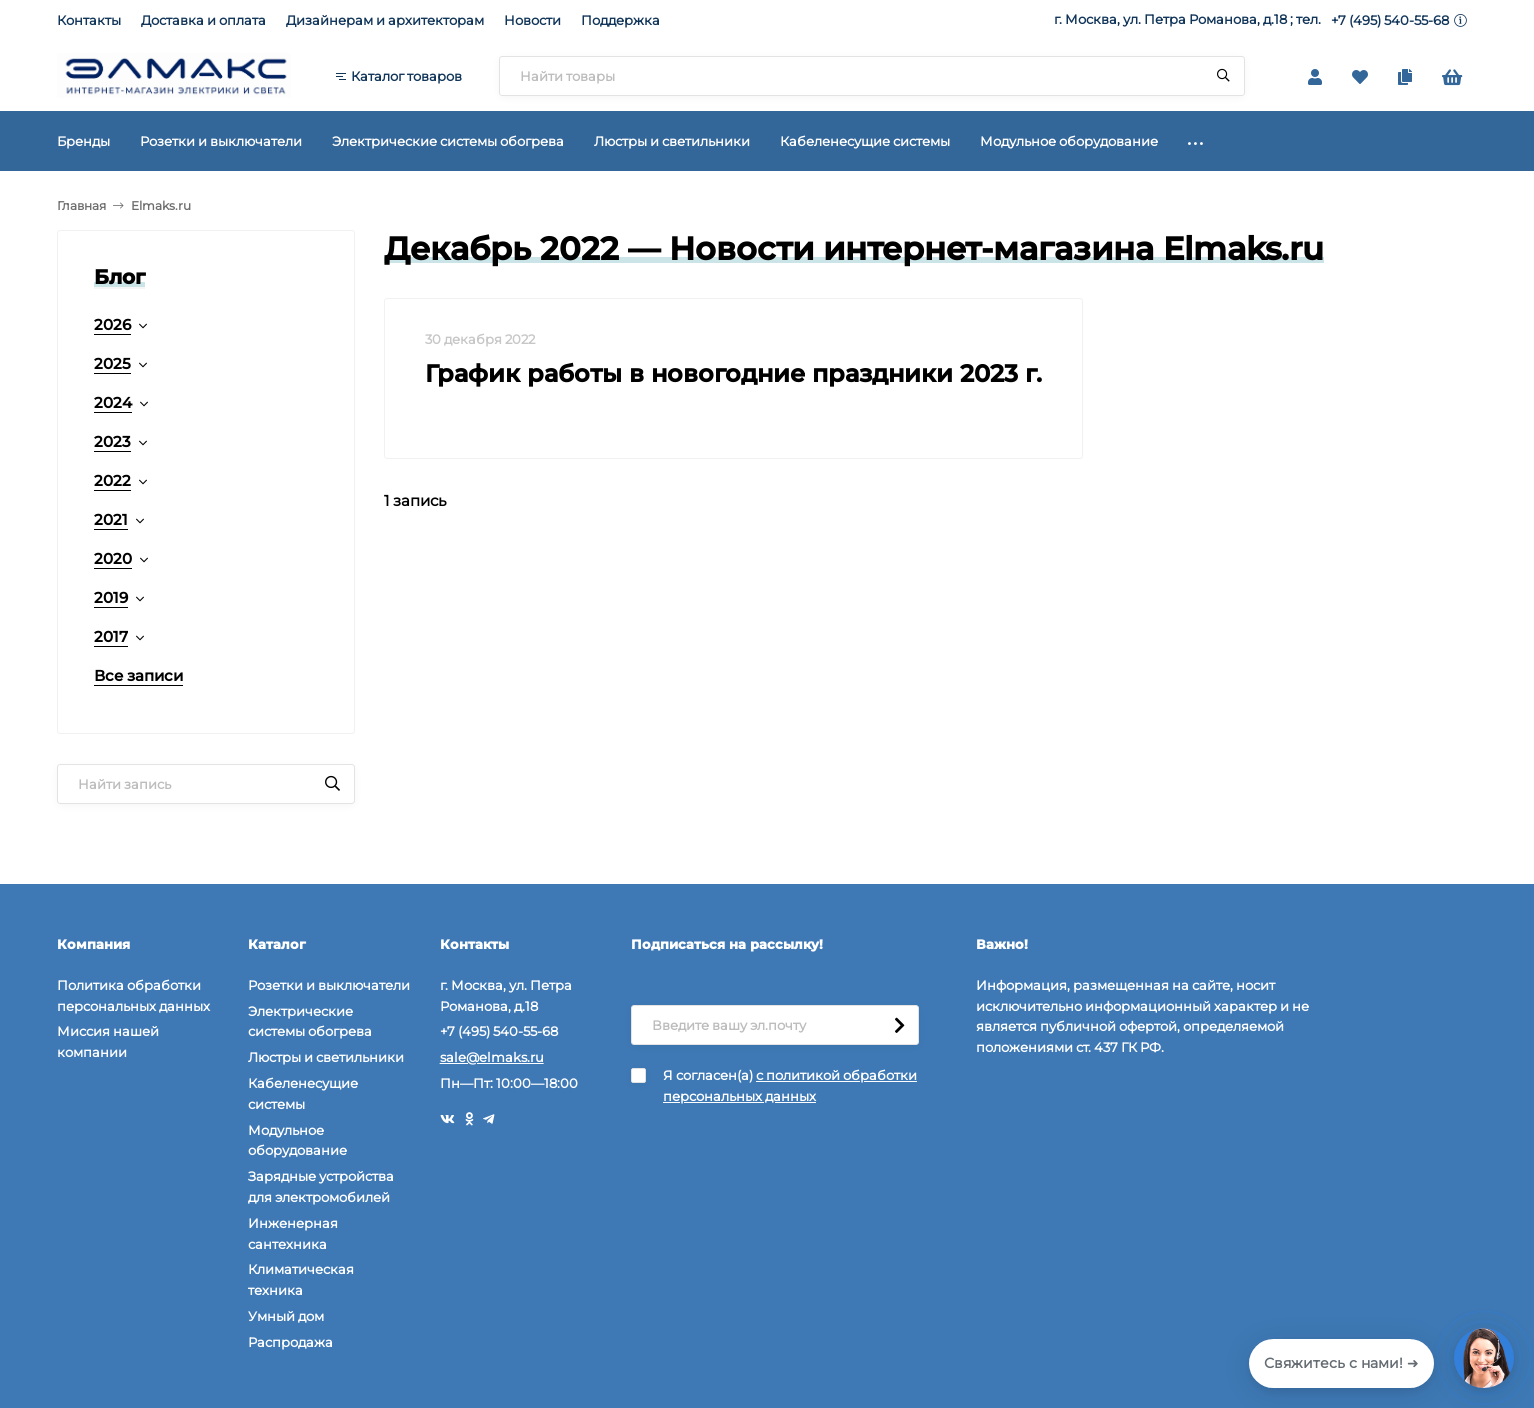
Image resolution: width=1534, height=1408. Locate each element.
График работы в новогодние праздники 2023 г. (733, 373)
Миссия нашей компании (108, 1041)
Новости (532, 20)
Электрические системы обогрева (310, 1021)
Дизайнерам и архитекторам (385, 20)
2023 (112, 441)
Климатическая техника (301, 1279)
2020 (113, 558)
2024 (113, 402)
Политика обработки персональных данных (133, 995)
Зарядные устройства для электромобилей (321, 1186)
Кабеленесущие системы (303, 1093)
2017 (111, 636)
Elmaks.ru (161, 205)
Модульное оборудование (297, 1140)
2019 (111, 597)
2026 (112, 324)
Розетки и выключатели (329, 985)
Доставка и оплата (203, 20)
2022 (112, 480)
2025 (112, 363)
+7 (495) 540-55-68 (1390, 20)
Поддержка (620, 20)
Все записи (138, 675)
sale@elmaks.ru (492, 1057)
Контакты (89, 20)
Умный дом (286, 1316)
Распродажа (290, 1342)
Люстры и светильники (326, 1057)
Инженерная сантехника (293, 1233)
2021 (111, 519)
